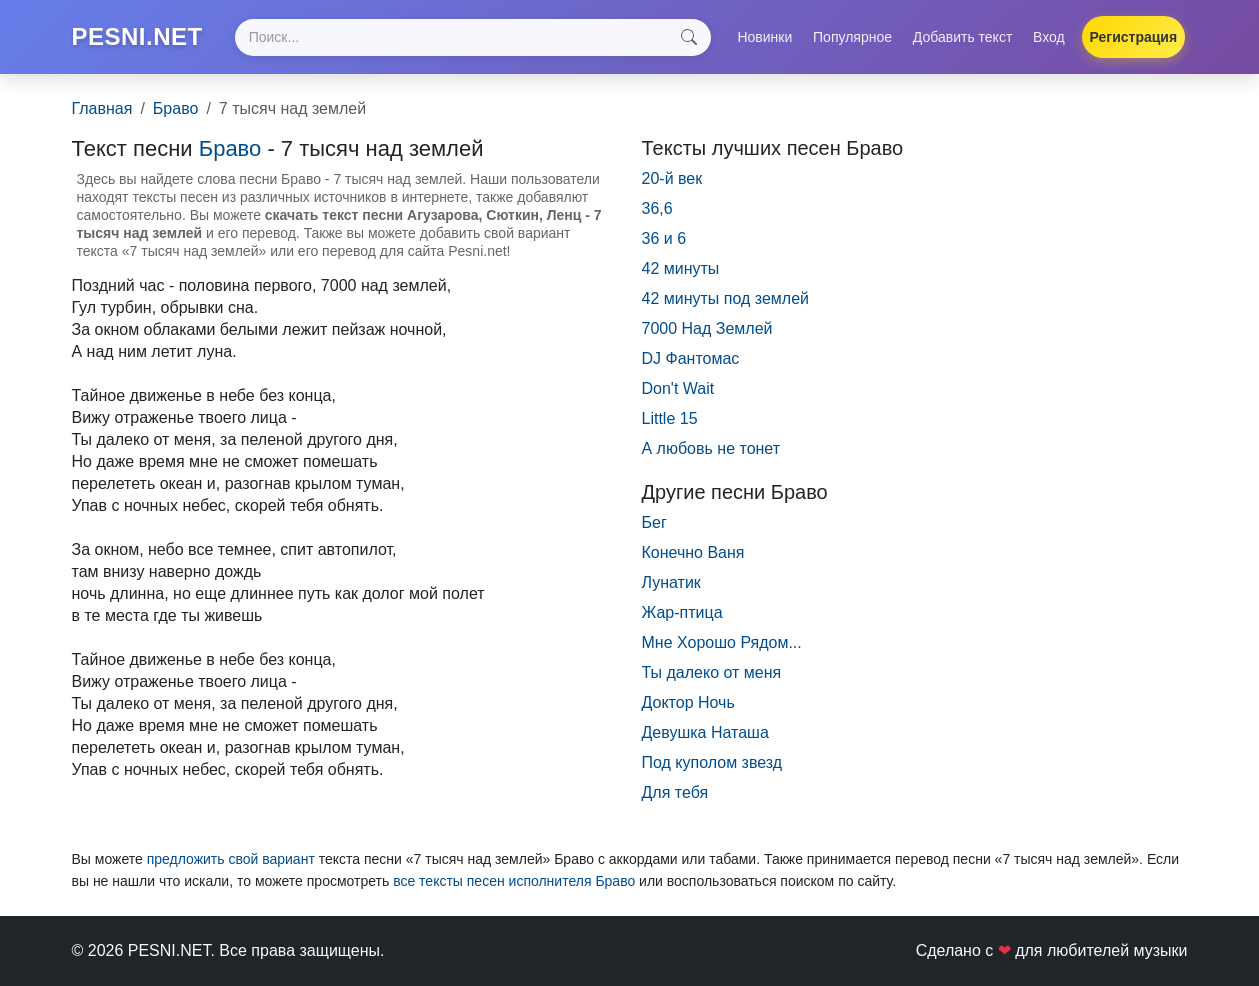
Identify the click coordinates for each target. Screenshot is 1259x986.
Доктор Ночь (688, 702)
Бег (654, 522)
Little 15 (670, 418)
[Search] (473, 37)
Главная (102, 108)
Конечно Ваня (693, 552)
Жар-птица (682, 612)
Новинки (764, 37)
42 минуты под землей (726, 298)
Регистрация (1134, 37)
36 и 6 (664, 238)
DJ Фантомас (691, 358)
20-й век (672, 178)
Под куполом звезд (712, 762)
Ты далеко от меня (712, 672)
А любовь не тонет (711, 448)
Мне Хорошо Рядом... (722, 642)
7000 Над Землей (707, 328)
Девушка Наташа (705, 732)
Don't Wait (678, 388)
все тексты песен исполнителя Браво (514, 881)
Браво (176, 108)
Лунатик (671, 582)
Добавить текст (963, 37)
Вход (1049, 37)
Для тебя (675, 792)
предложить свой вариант (231, 859)
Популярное (852, 37)
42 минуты (681, 268)
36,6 (657, 208)
